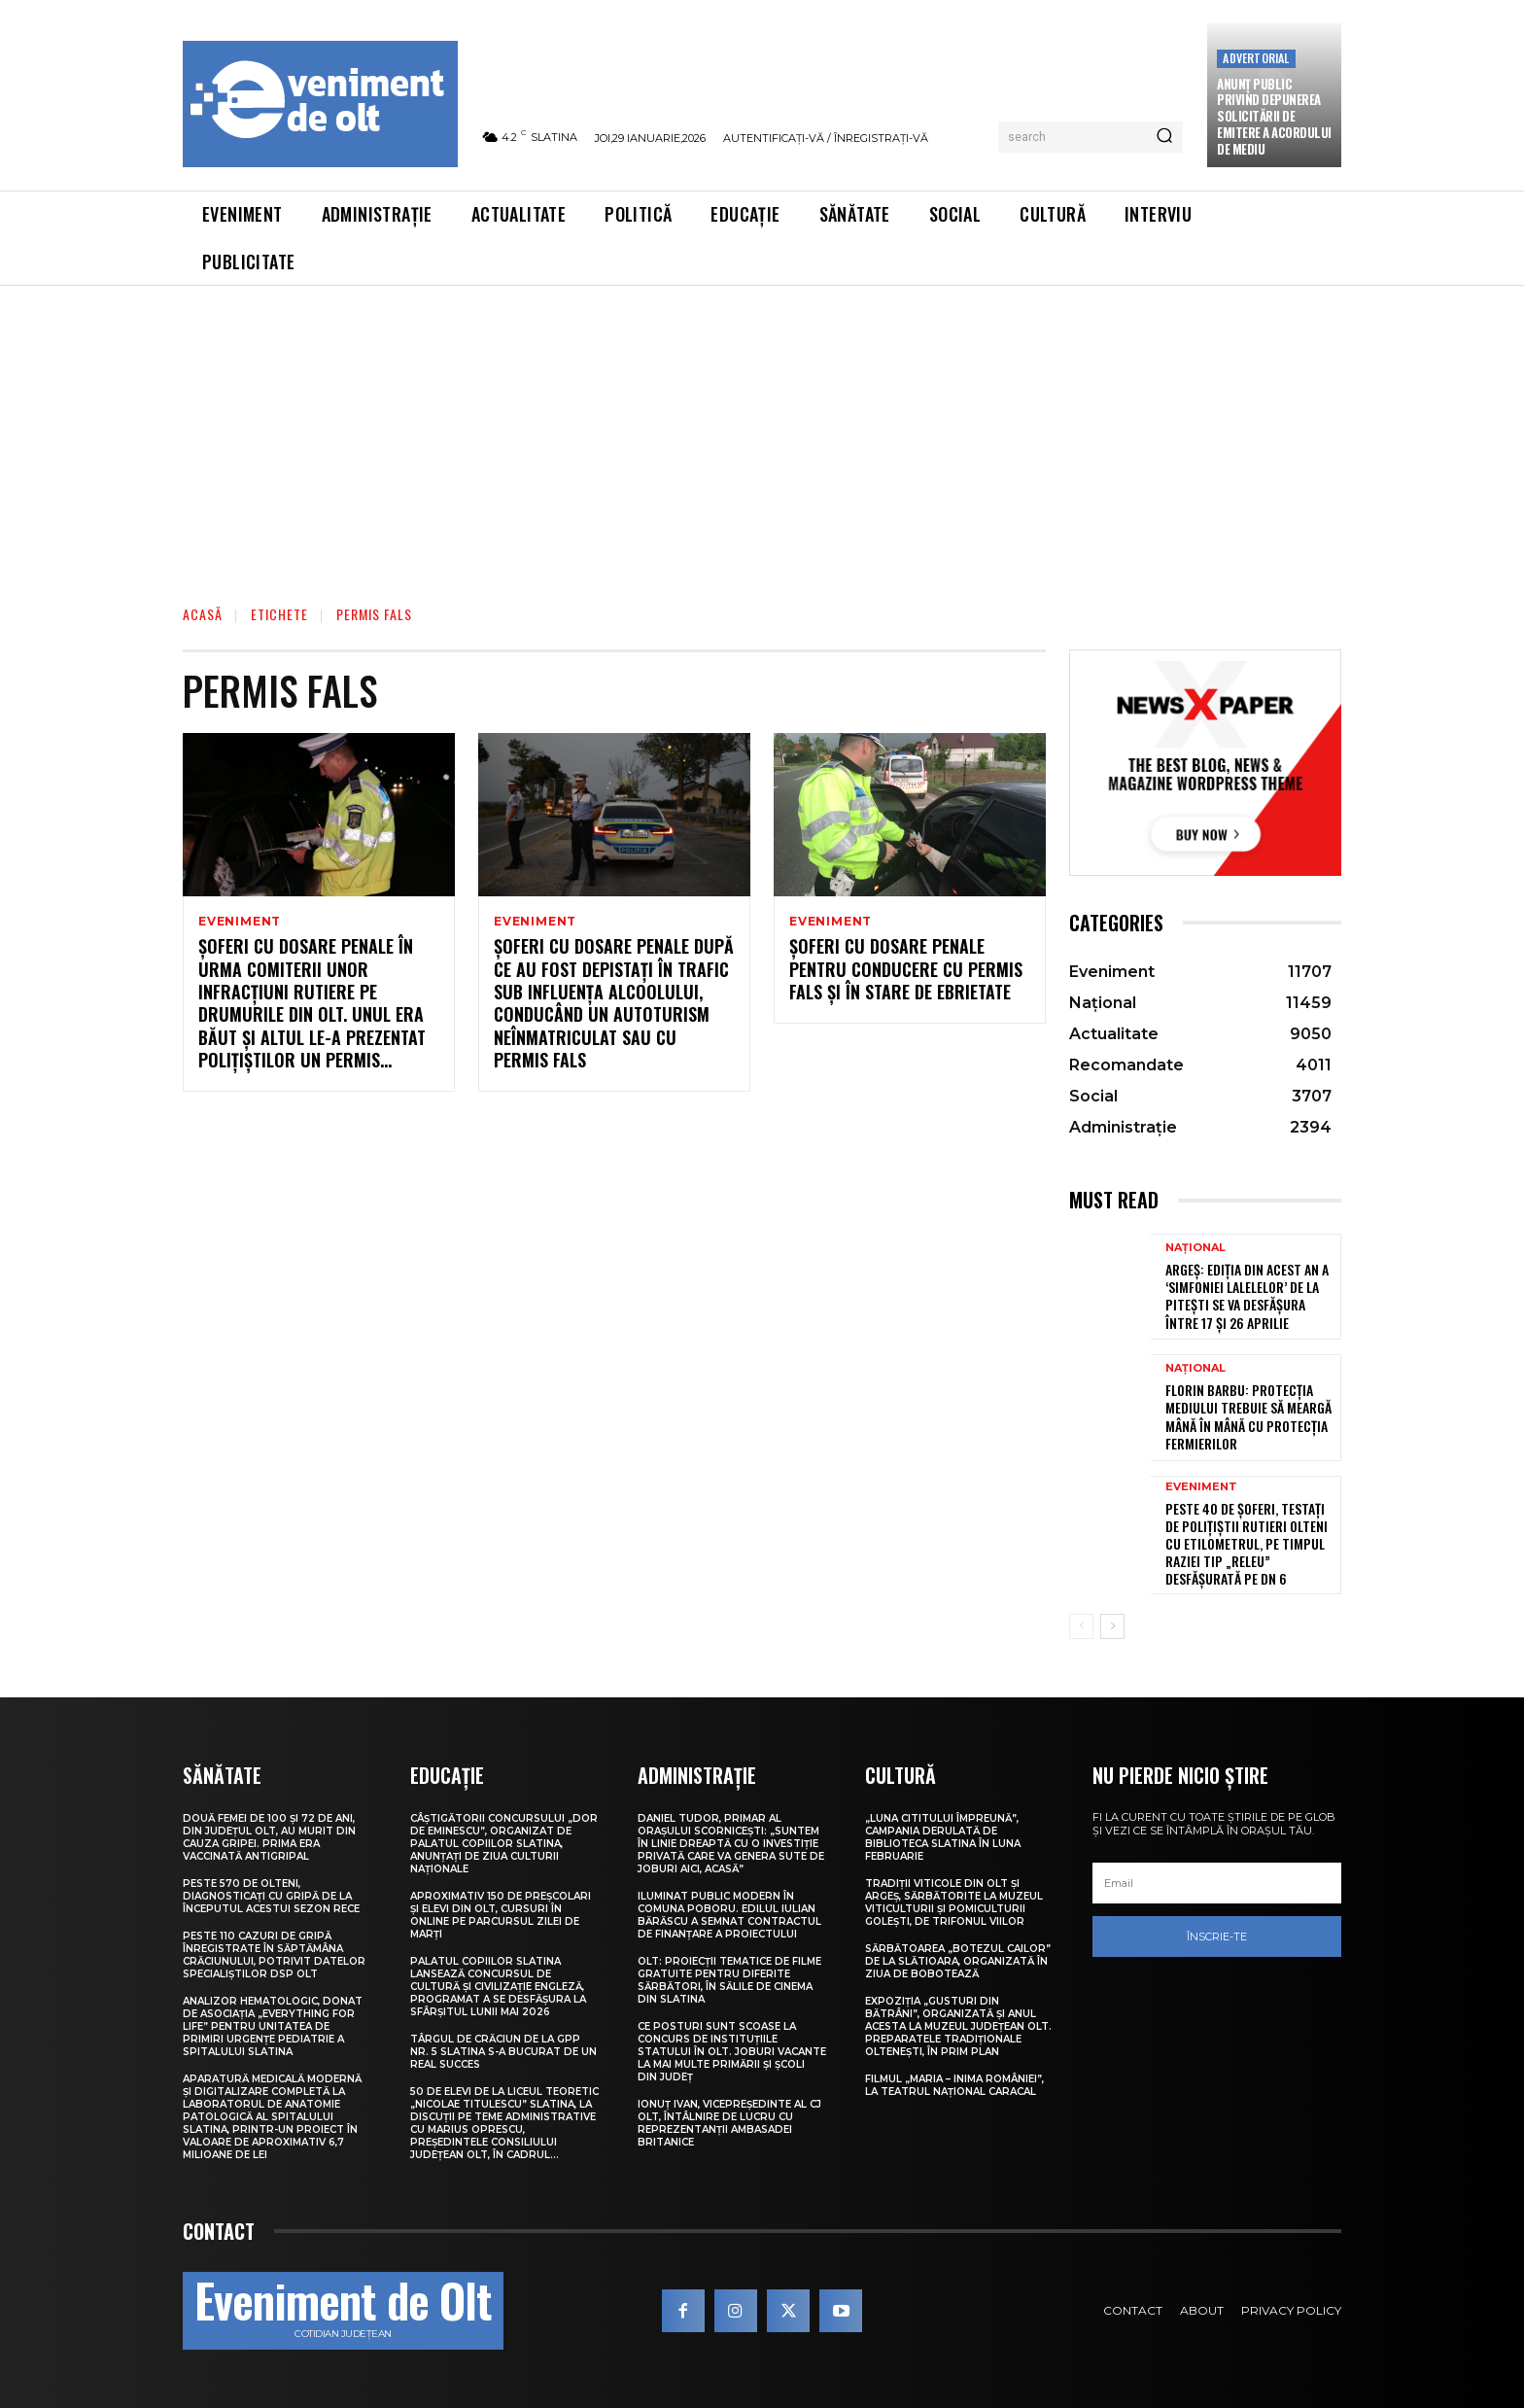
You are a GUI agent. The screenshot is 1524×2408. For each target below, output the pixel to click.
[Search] (1164, 137)
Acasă (203, 614)
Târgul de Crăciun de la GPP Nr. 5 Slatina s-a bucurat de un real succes (503, 2052)
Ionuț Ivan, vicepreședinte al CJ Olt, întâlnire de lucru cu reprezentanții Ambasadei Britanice (729, 2123)
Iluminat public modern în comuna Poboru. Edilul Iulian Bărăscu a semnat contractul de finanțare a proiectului (729, 1915)
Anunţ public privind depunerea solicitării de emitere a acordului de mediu (1274, 116)
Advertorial (1256, 58)
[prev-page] (1081, 1626)
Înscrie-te (1217, 1936)
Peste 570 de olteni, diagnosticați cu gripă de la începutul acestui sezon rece (271, 1896)
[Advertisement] (762, 432)
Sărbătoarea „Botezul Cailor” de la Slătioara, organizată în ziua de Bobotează (958, 1961)
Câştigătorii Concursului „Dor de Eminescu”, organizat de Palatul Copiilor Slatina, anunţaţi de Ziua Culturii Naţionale (504, 1843)
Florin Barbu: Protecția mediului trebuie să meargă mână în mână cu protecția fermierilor (1248, 1416)
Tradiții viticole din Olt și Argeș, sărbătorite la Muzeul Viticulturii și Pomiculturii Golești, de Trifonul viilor (954, 1902)
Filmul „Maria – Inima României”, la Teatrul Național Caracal (954, 2085)
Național (1195, 1247)
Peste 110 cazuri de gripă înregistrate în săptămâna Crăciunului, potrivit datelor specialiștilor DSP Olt (274, 1955)
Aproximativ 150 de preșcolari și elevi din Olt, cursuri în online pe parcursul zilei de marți (500, 1915)
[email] (1216, 1883)
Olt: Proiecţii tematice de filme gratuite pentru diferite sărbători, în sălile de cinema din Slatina (729, 1980)
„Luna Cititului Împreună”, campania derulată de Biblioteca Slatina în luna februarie (943, 1837)
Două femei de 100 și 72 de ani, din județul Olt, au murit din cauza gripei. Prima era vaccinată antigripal (269, 1837)
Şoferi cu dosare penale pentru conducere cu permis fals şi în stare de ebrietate (905, 970)
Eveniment (239, 921)
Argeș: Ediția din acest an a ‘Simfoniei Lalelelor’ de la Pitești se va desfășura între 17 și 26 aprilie (1247, 1296)
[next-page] (1112, 1626)
